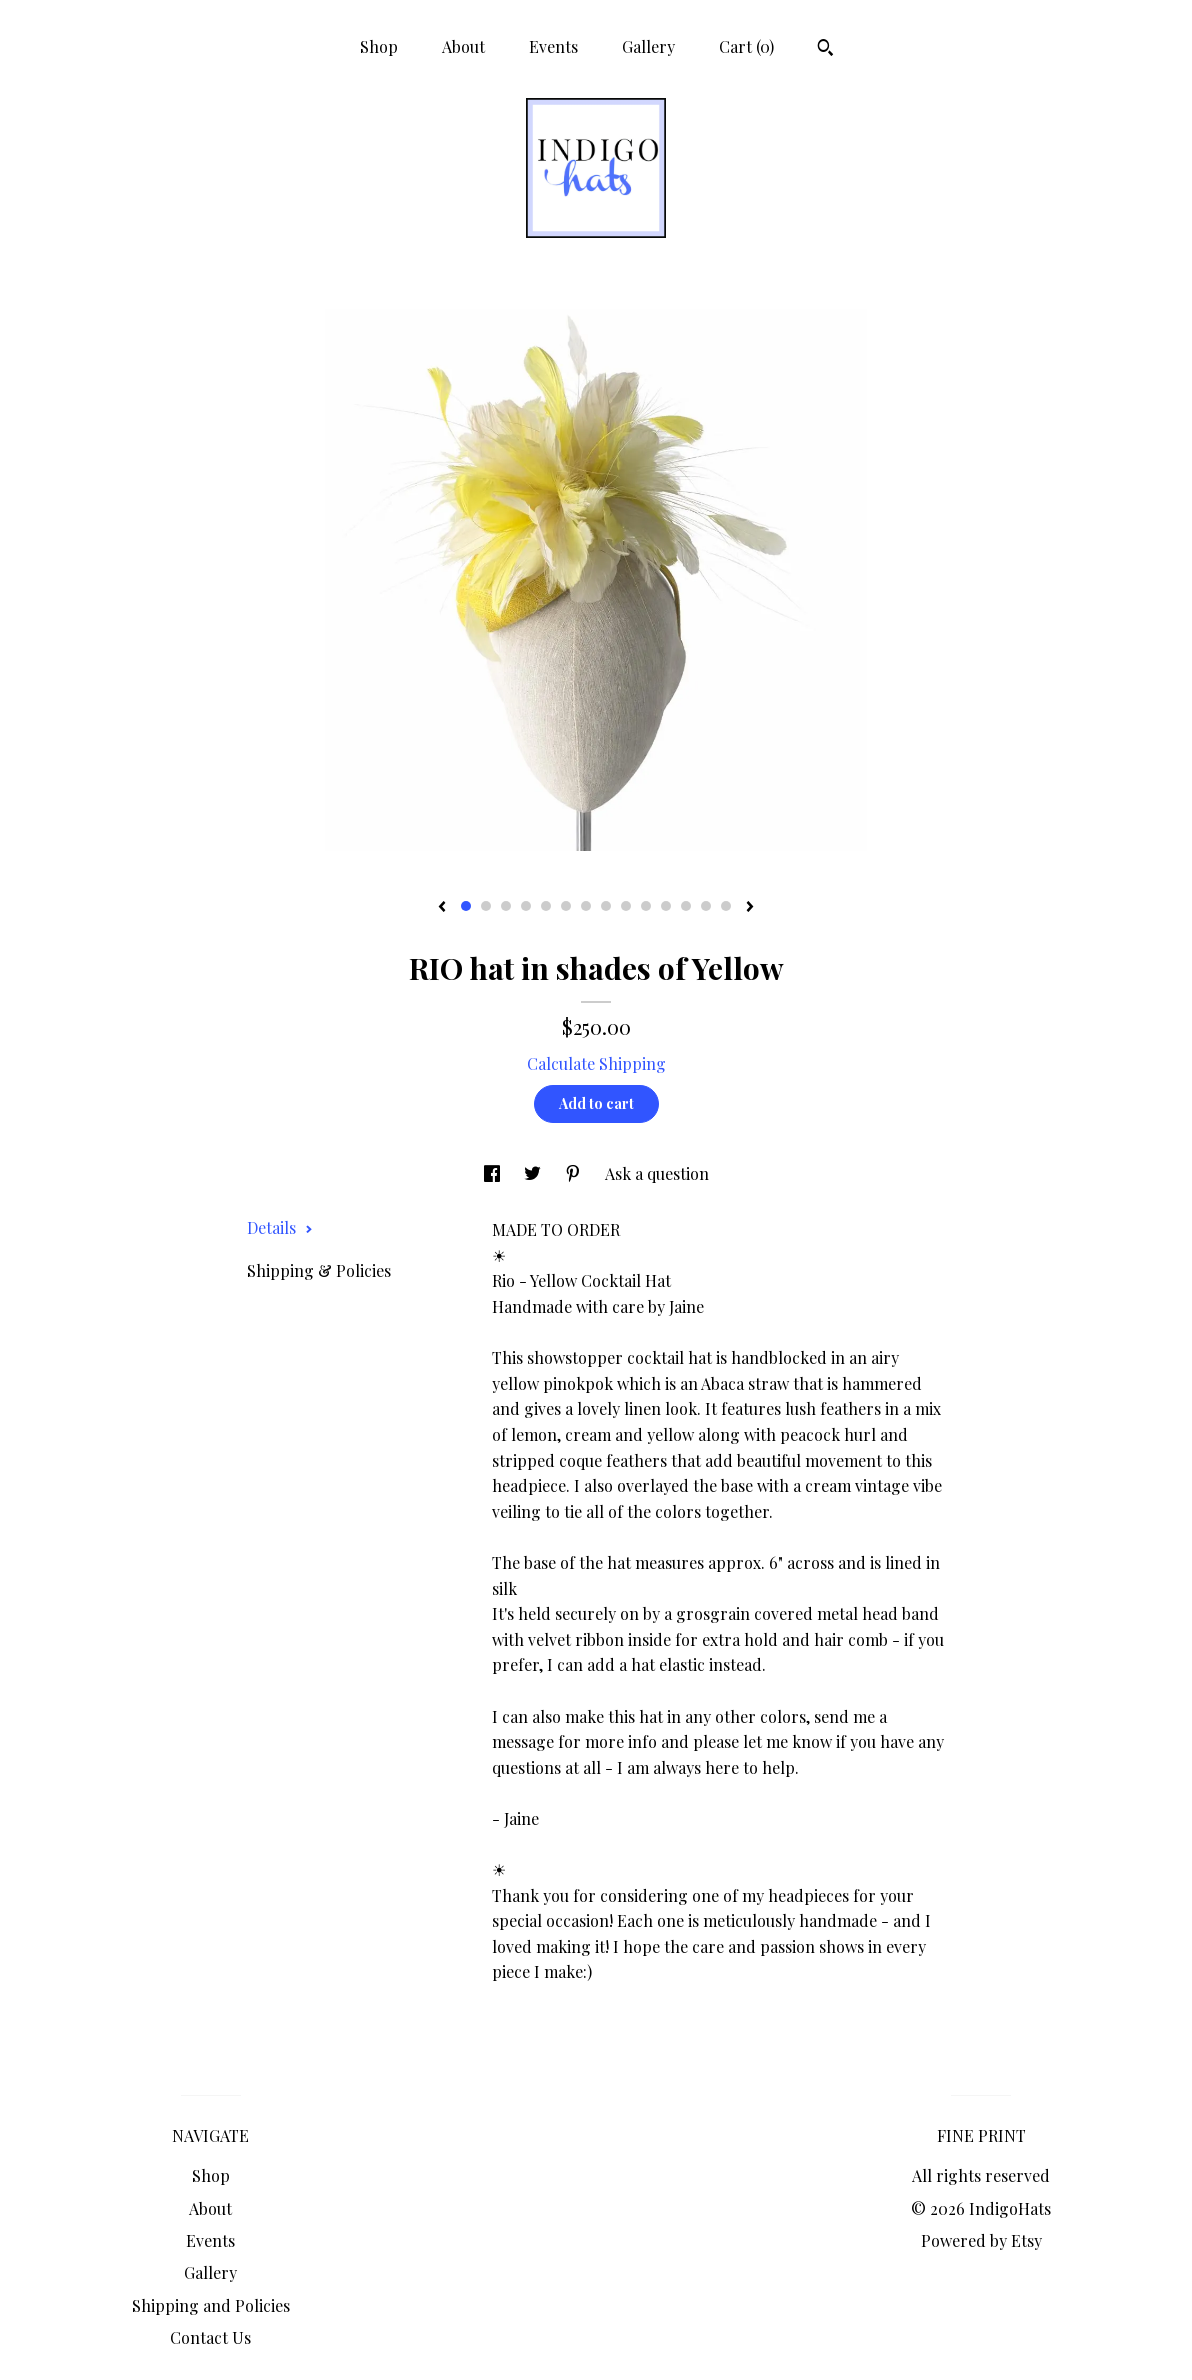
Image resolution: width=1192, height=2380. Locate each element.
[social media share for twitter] (534, 1173)
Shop (379, 46)
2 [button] (486, 906)
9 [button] (626, 906)
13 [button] (706, 906)
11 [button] (666, 906)
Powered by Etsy (981, 2240)
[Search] (825, 50)
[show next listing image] (750, 908)
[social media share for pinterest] (575, 1173)
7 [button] (586, 906)
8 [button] (606, 906)
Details (280, 1227)
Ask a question (657, 1173)
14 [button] (726, 906)
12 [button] (686, 906)
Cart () (746, 46)
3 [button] (506, 906)
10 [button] (646, 906)
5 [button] (546, 906)
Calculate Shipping (596, 1063)
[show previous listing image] (442, 908)
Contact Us (210, 2337)
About (463, 46)
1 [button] (466, 906)
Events (553, 46)
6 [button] (566, 906)
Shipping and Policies (211, 2305)
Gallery (648, 46)
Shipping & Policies (319, 1270)
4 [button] (526, 906)
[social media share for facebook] (494, 1173)
